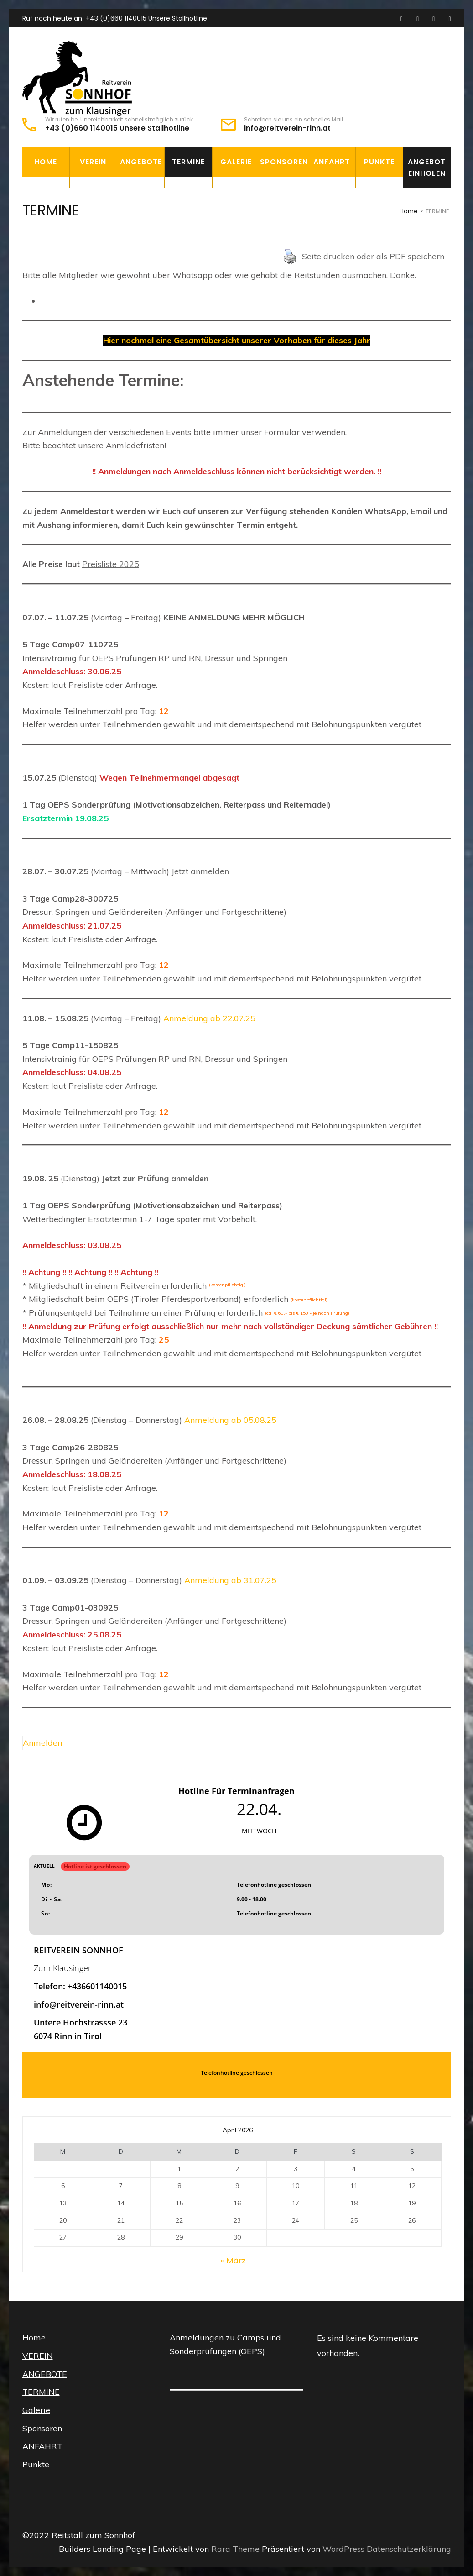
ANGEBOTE (141, 162)
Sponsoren (284, 162)
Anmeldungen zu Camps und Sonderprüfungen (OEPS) (225, 2344)
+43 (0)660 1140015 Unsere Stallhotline (146, 18)
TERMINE (188, 162)
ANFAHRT (331, 162)
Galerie (236, 162)
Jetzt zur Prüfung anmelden (155, 1178)
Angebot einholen (427, 167)
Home (45, 162)
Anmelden (42, 1742)
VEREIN (93, 162)
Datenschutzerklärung (409, 2549)
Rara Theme (236, 2549)
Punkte (379, 162)
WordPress (343, 2549)
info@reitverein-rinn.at (287, 128)
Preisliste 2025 (110, 564)
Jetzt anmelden (200, 871)
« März (233, 2260)
